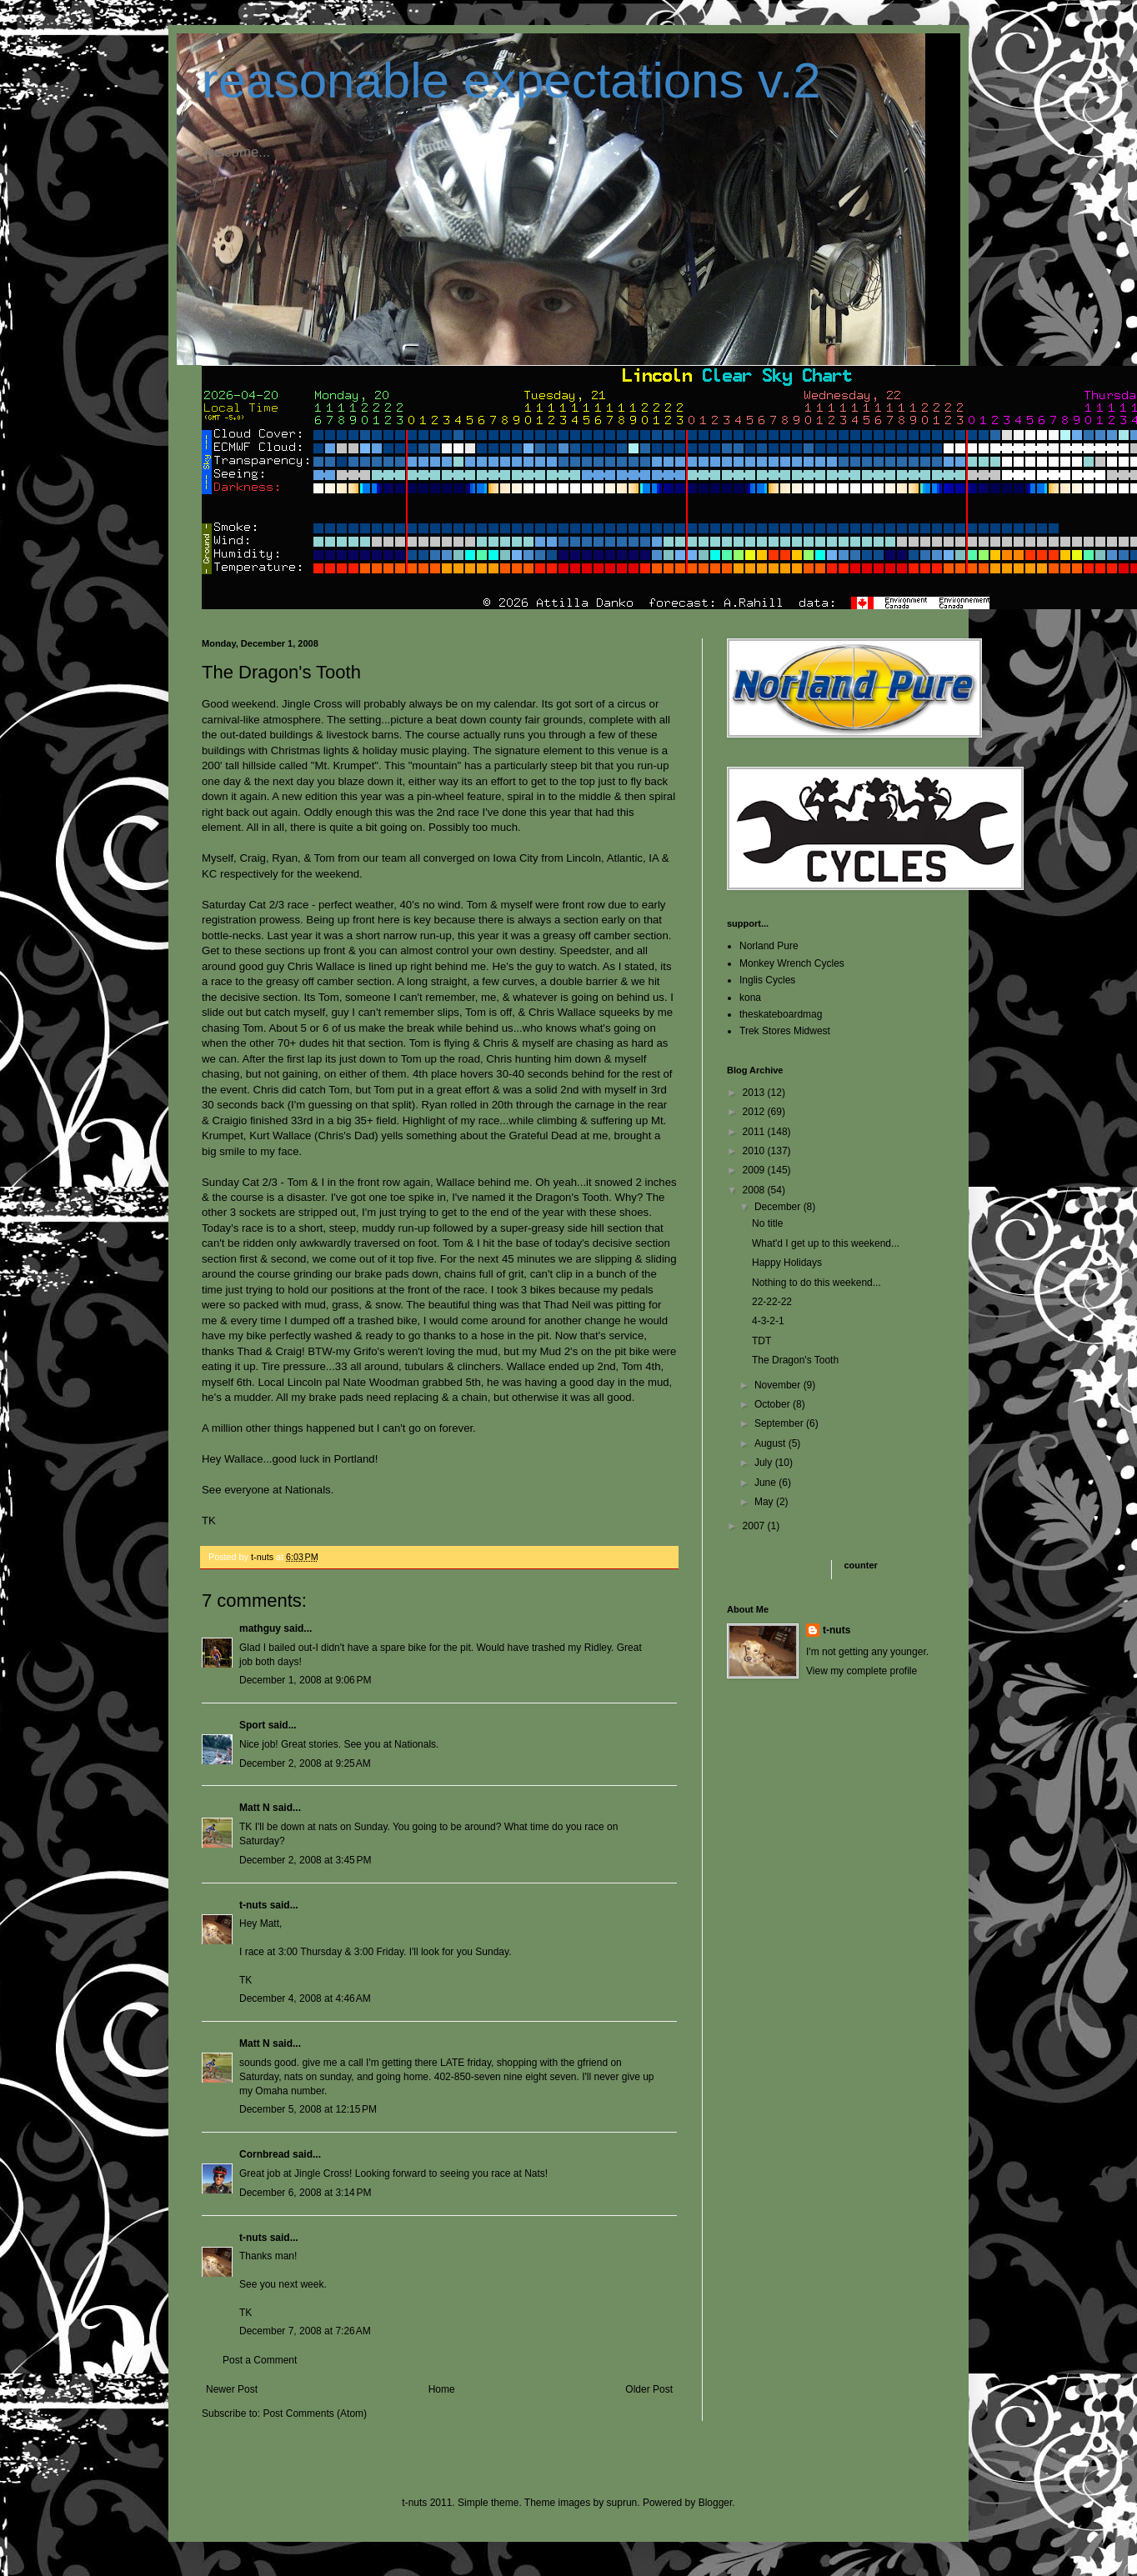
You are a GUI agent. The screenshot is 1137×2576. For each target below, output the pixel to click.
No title (767, 1223)
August (771, 1443)
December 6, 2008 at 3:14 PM (305, 2192)
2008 (755, 1190)
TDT (761, 1341)
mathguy (260, 1628)
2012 (755, 1112)
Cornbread (264, 2154)
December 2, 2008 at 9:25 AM (305, 1763)
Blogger (716, 2502)
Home (441, 2389)
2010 (755, 1151)
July (764, 1462)
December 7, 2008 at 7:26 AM (305, 2331)
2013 (755, 1092)
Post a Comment (260, 2360)
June (766, 1482)
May (765, 1502)
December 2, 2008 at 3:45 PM (305, 1860)
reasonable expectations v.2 (511, 80)
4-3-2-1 (768, 1321)
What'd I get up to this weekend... (825, 1243)
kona (750, 997)
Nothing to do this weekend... (816, 1282)
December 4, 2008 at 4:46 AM (305, 1998)
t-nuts (253, 1905)
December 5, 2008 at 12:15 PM (308, 2109)
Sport (252, 1725)
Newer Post (232, 2389)
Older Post (649, 2389)
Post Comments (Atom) (315, 2413)
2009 (755, 1170)
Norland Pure (769, 946)
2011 (755, 1132)
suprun (622, 2502)
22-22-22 (772, 1302)
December (779, 1207)
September (780, 1423)
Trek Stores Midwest (784, 1031)
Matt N (254, 1807)
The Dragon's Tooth (795, 1360)
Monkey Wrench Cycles (791, 963)
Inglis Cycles (767, 980)
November (779, 1385)
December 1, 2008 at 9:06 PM (305, 1680)
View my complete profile (861, 1671)
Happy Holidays (787, 1262)
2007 (755, 1526)
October (773, 1404)
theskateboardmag (780, 1014)
